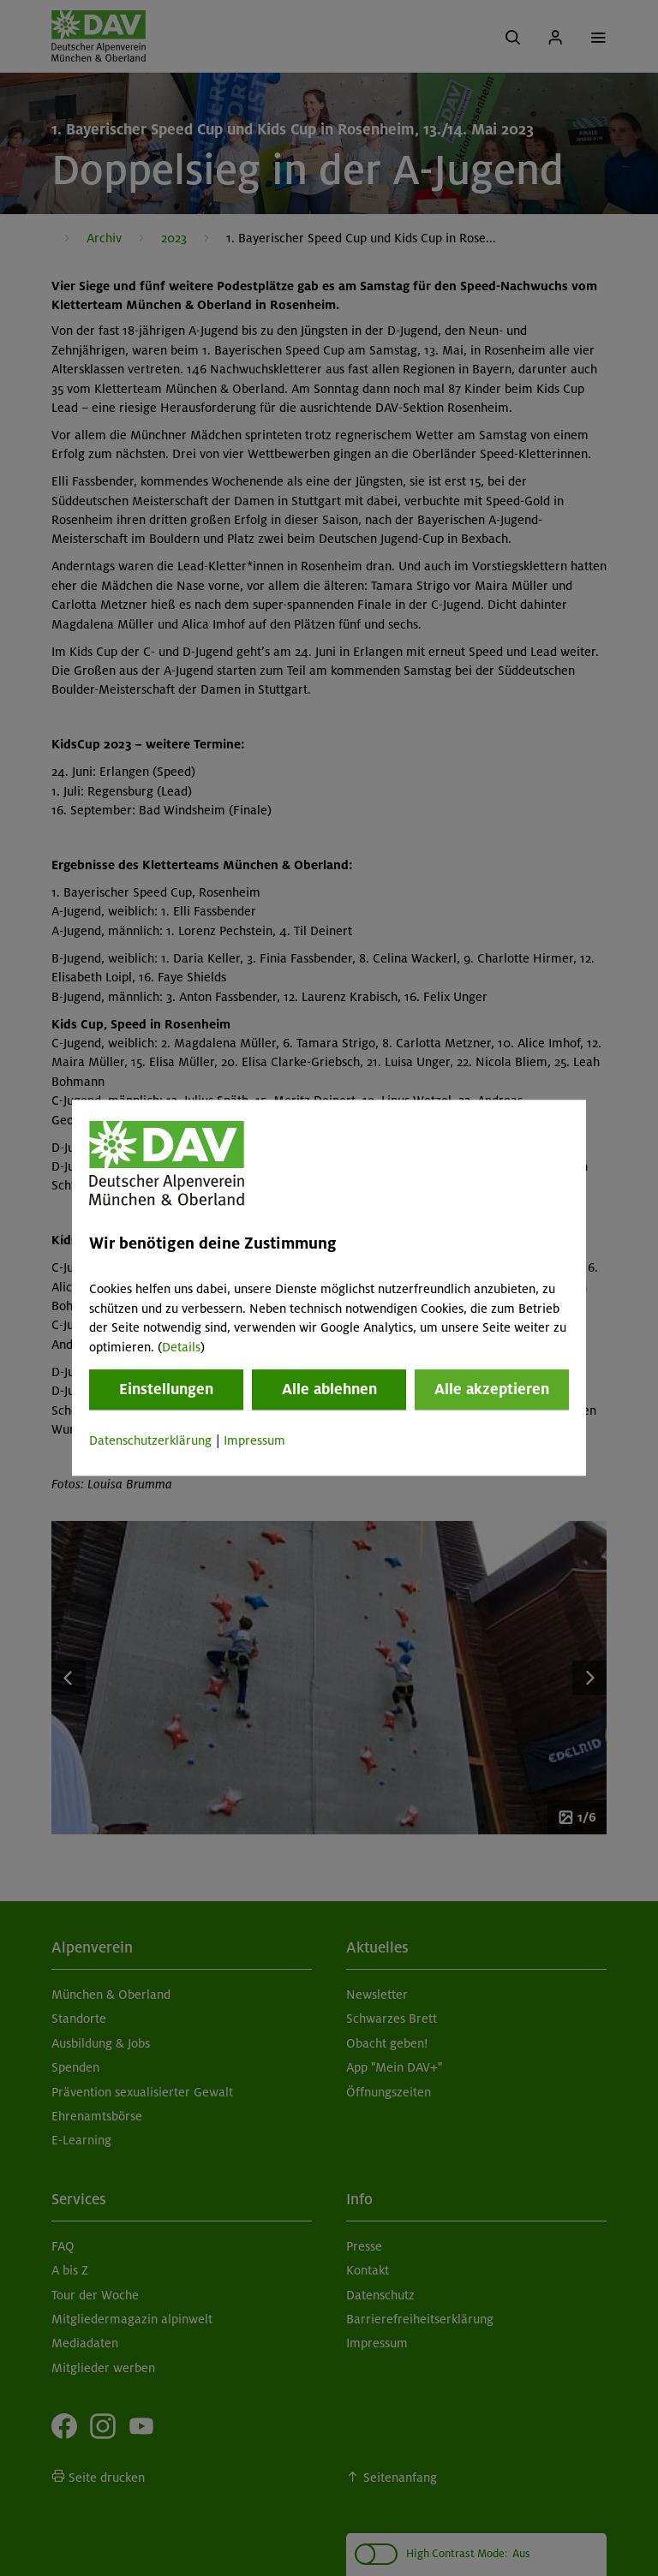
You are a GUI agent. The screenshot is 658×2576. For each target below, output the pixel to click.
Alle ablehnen (329, 1389)
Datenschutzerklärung (150, 1440)
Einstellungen (166, 1389)
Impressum (254, 1440)
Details (181, 1347)
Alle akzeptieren (491, 1389)
